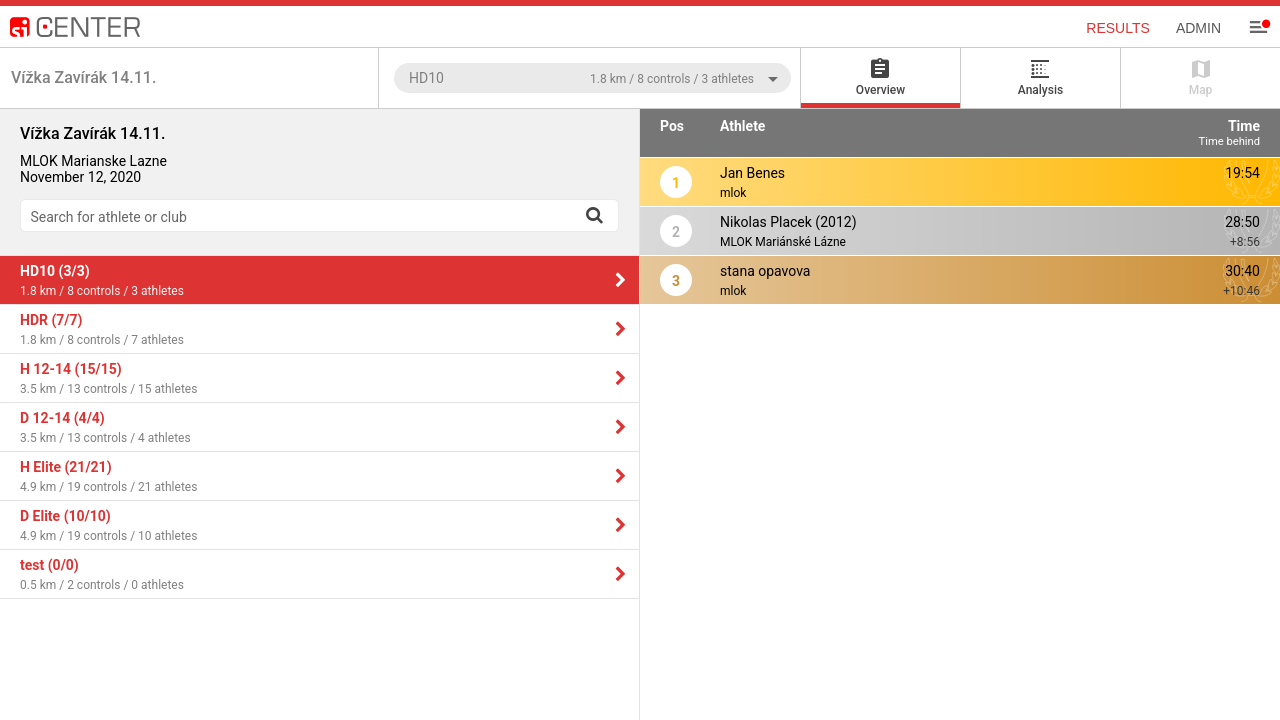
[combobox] (592, 77)
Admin (1198, 28)
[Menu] (1258, 27)
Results (1118, 28)
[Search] (594, 215)
